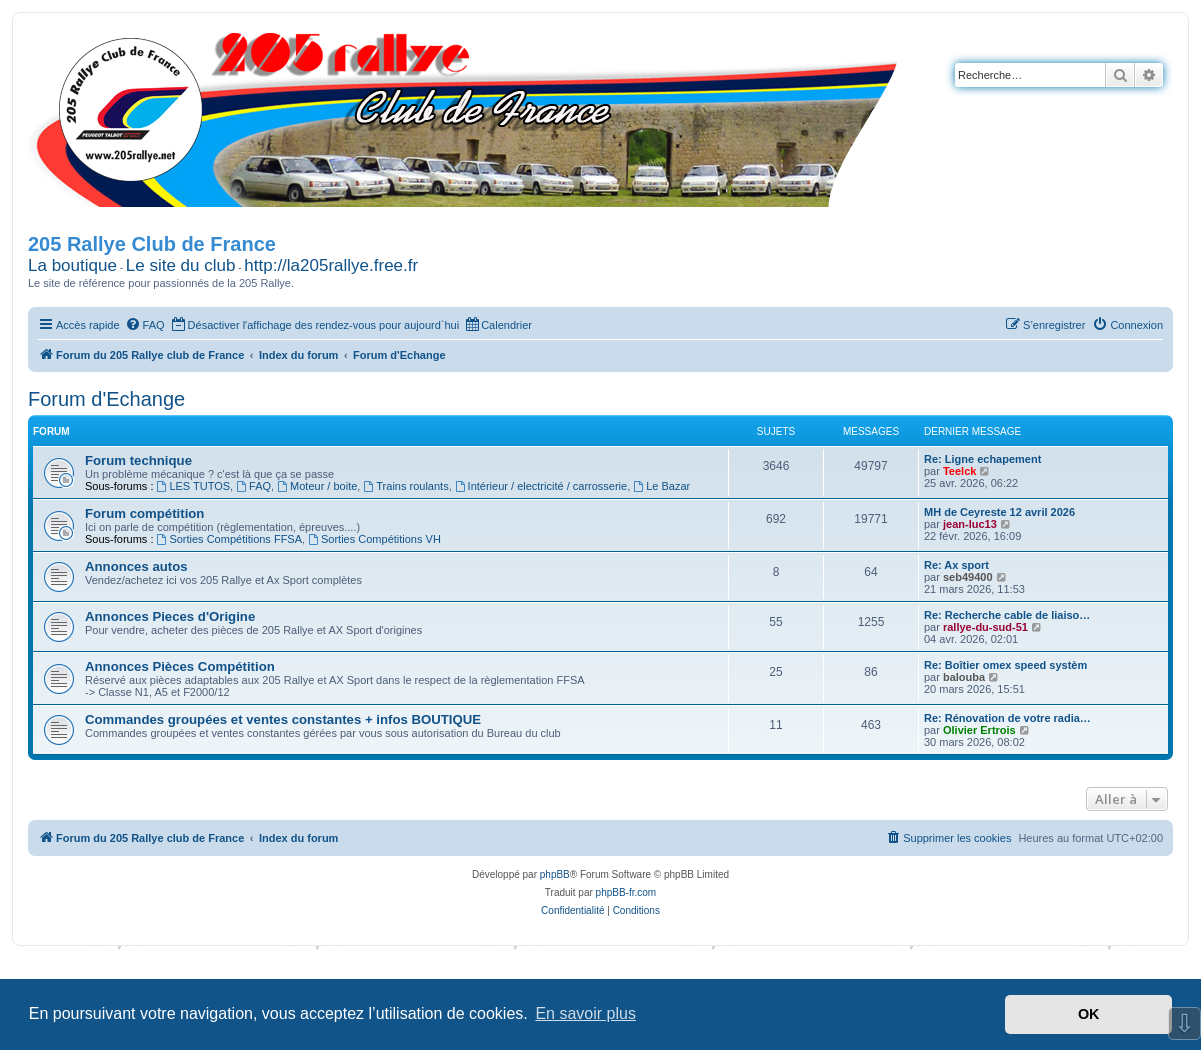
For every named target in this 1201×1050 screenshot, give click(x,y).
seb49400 (968, 577)
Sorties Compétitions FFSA (230, 539)
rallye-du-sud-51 (985, 627)
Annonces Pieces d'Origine (170, 616)
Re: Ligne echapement (982, 459)
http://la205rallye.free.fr (331, 265)
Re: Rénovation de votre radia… (1007, 718)
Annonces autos (136, 566)
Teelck (959, 471)
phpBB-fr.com (626, 892)
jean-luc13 (970, 524)
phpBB (555, 874)
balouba (964, 677)
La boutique (72, 265)
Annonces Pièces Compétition (180, 666)
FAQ (253, 486)
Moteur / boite (317, 486)
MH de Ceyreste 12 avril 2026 (999, 512)
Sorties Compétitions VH (374, 539)
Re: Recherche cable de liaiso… (1007, 615)
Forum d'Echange (106, 399)
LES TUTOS (194, 486)
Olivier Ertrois (979, 730)
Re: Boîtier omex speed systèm (1005, 665)
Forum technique (138, 460)
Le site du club (181, 265)
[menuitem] (145, 325)
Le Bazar (661, 486)
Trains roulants (405, 486)
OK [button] (1089, 1014)
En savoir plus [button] (585, 1013)
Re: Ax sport (956, 565)
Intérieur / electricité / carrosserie (541, 486)
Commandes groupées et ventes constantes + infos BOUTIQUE (283, 719)
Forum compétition (144, 513)
